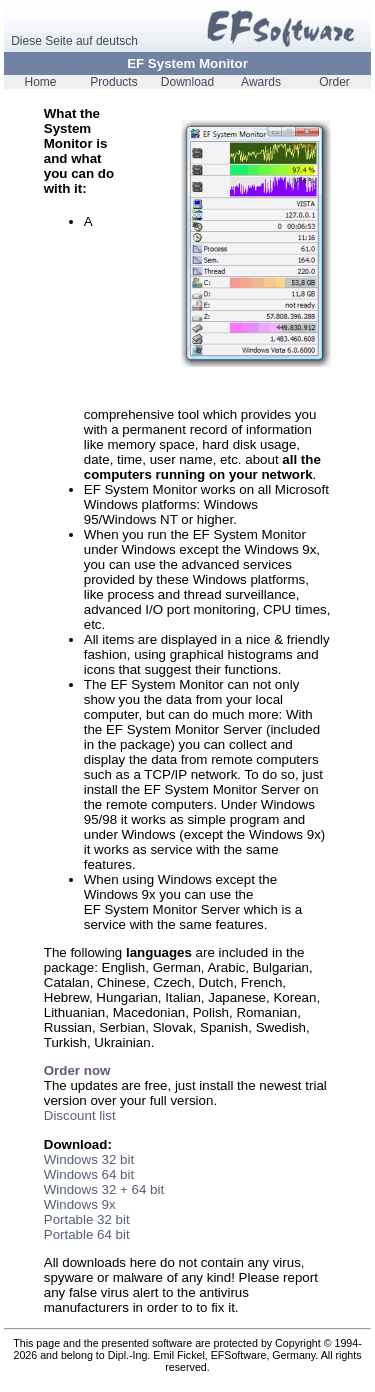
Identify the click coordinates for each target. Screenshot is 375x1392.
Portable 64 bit (87, 1234)
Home (40, 82)
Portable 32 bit (87, 1219)
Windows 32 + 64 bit (104, 1189)
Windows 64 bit (89, 1174)
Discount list (80, 1115)
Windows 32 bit (89, 1159)
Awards (261, 82)
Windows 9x (80, 1204)
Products (113, 82)
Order (334, 82)
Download (187, 82)
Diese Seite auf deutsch (74, 41)
